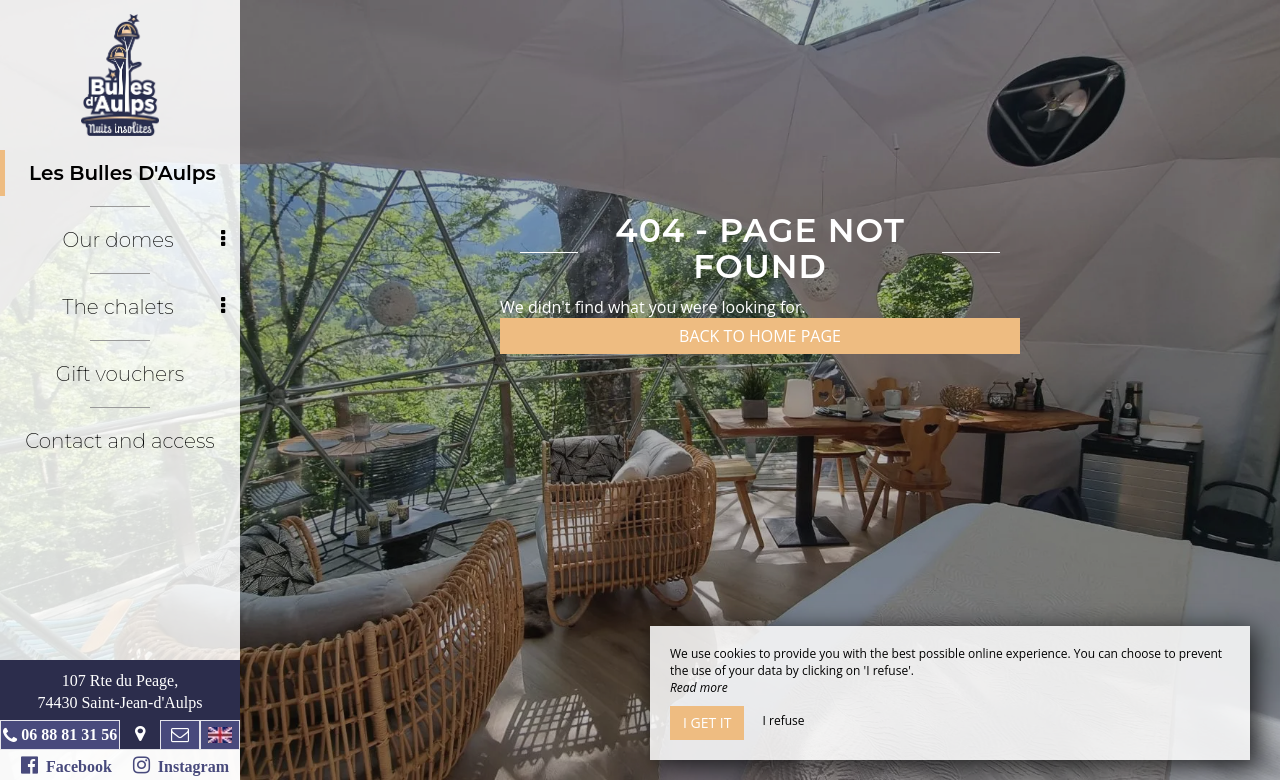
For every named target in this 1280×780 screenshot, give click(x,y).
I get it (707, 722)
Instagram (181, 765)
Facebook (66, 765)
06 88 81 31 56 (69, 734)
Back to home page (760, 336)
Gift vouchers (120, 374)
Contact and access (119, 441)
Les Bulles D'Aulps (122, 173)
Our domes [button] (143, 240)
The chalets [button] (143, 307)
